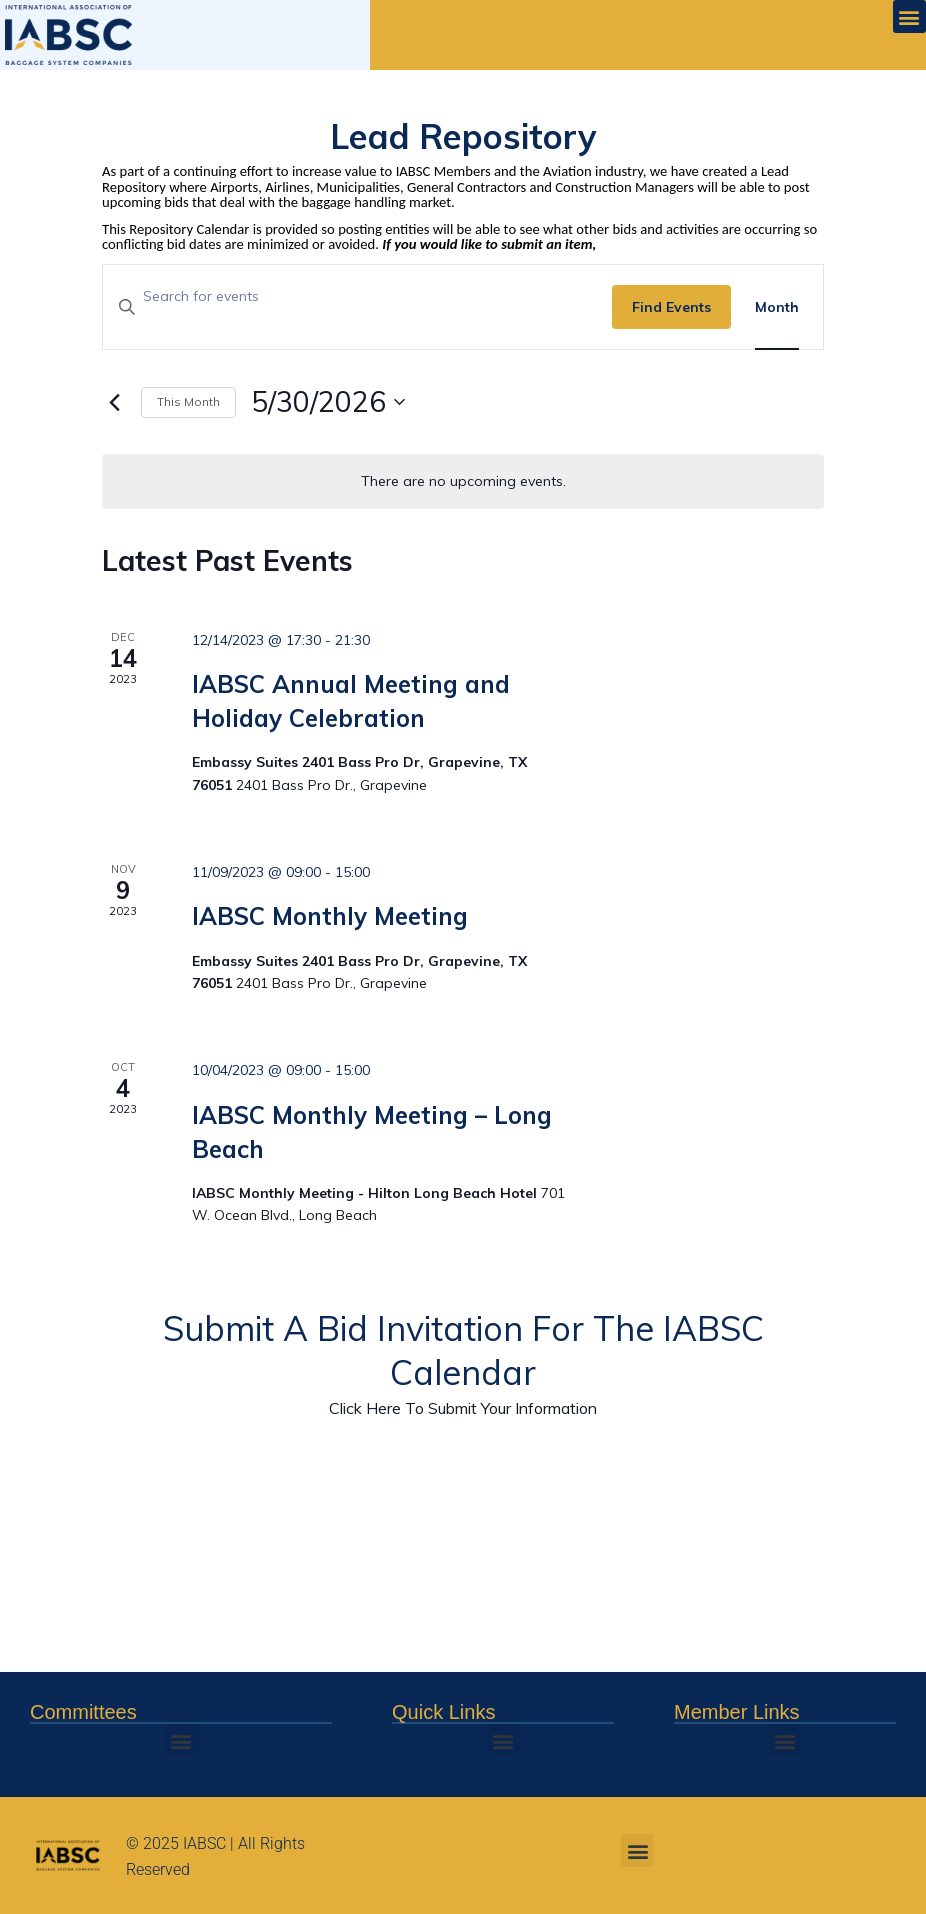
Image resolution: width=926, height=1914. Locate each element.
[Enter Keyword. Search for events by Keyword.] (357, 296)
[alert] (463, 481)
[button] (909, 16)
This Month (188, 401)
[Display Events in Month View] (777, 307)
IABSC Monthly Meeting (330, 916)
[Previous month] (114, 402)
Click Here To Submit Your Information (463, 1408)
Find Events (671, 307)
